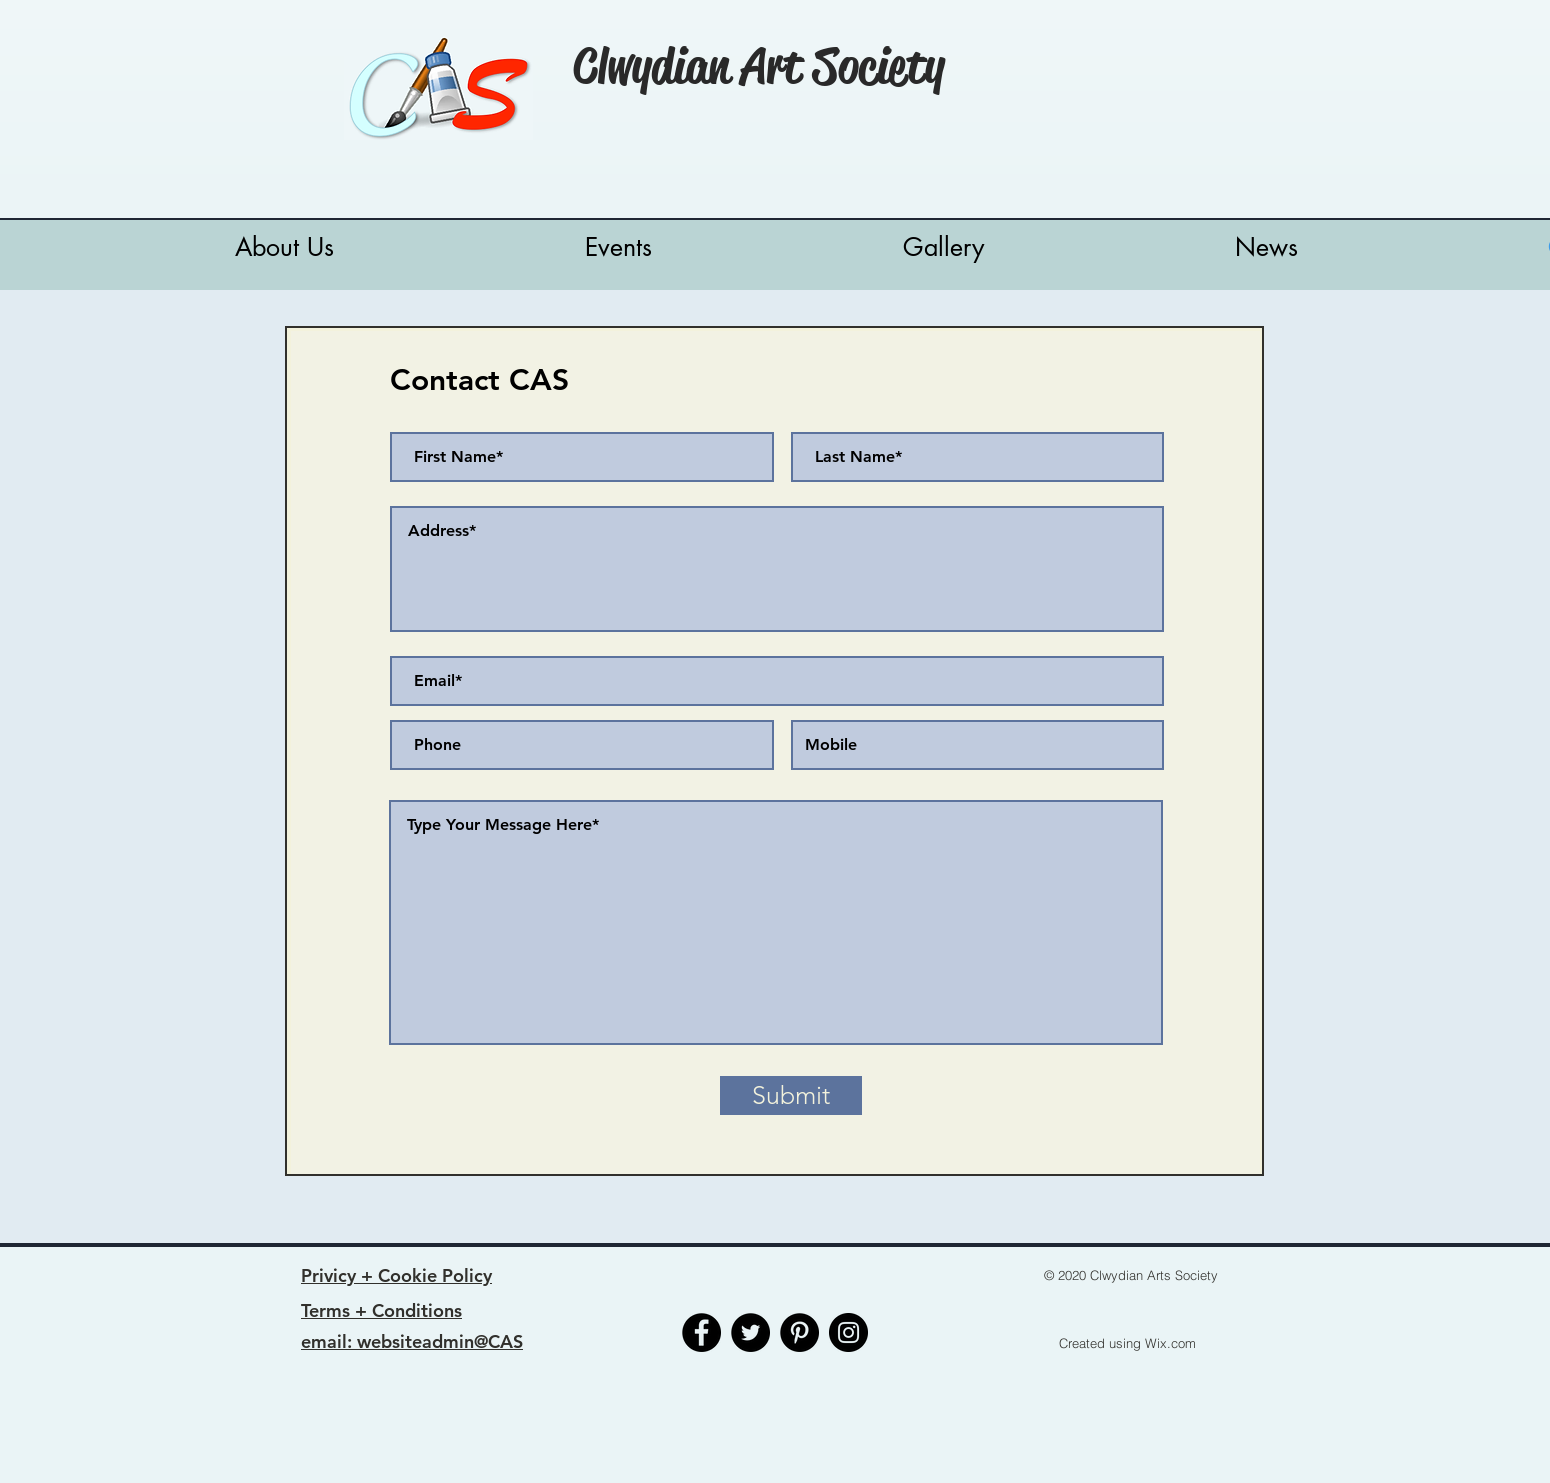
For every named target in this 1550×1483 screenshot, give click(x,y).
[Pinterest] (799, 1332)
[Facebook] (701, 1332)
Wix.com (1170, 1343)
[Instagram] (848, 1332)
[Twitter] (750, 1332)
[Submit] (791, 1095)
